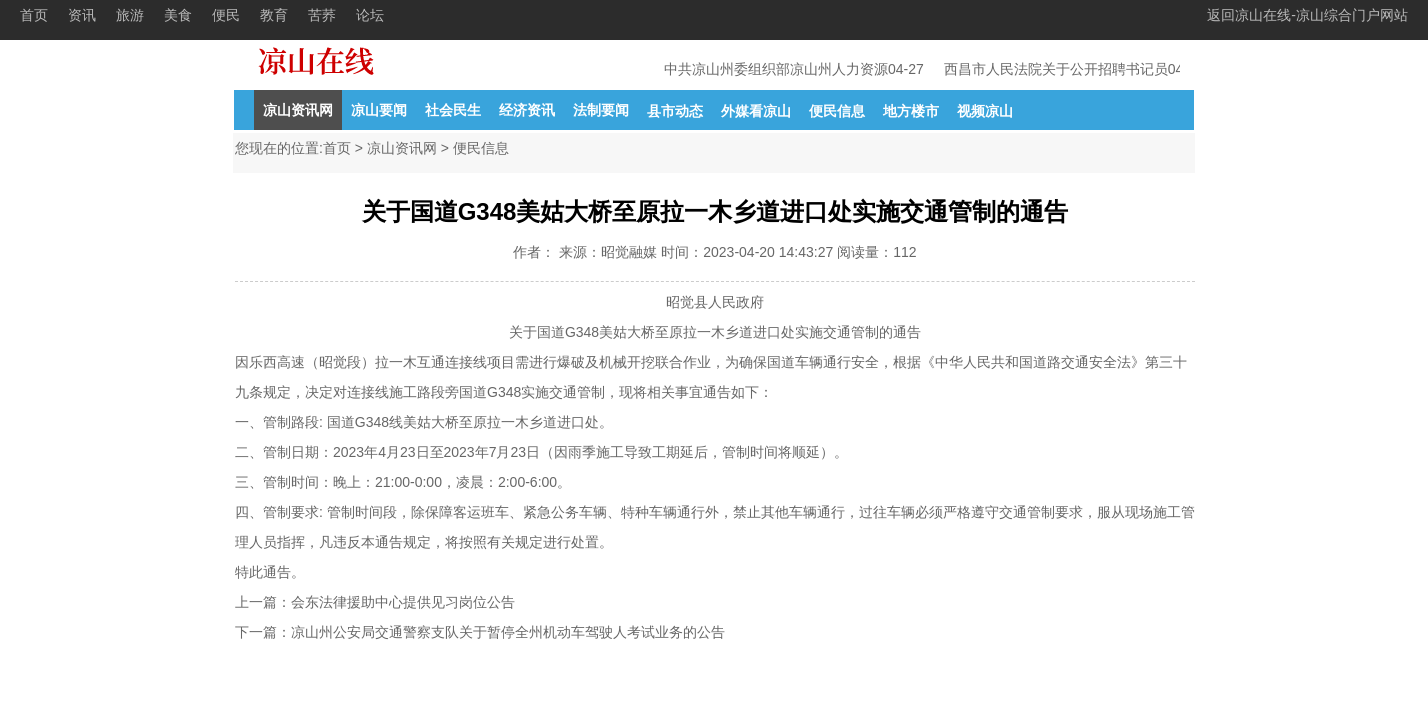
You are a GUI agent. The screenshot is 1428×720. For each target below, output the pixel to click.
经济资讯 (527, 110)
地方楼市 (911, 111)
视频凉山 (985, 111)
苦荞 (322, 15)
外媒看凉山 (756, 111)
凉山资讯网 (298, 110)
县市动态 (675, 111)
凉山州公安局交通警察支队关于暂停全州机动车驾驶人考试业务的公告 (508, 632)
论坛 (370, 15)
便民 (226, 15)
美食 (178, 15)
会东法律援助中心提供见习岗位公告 (403, 602)
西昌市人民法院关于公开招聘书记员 (1057, 69)
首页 (34, 15)
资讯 (82, 15)
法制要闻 (601, 110)
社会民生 (453, 110)
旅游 (130, 15)
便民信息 (837, 111)
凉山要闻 (379, 110)
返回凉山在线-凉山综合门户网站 (1307, 15)
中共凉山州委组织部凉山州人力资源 (777, 69)
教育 (274, 15)
